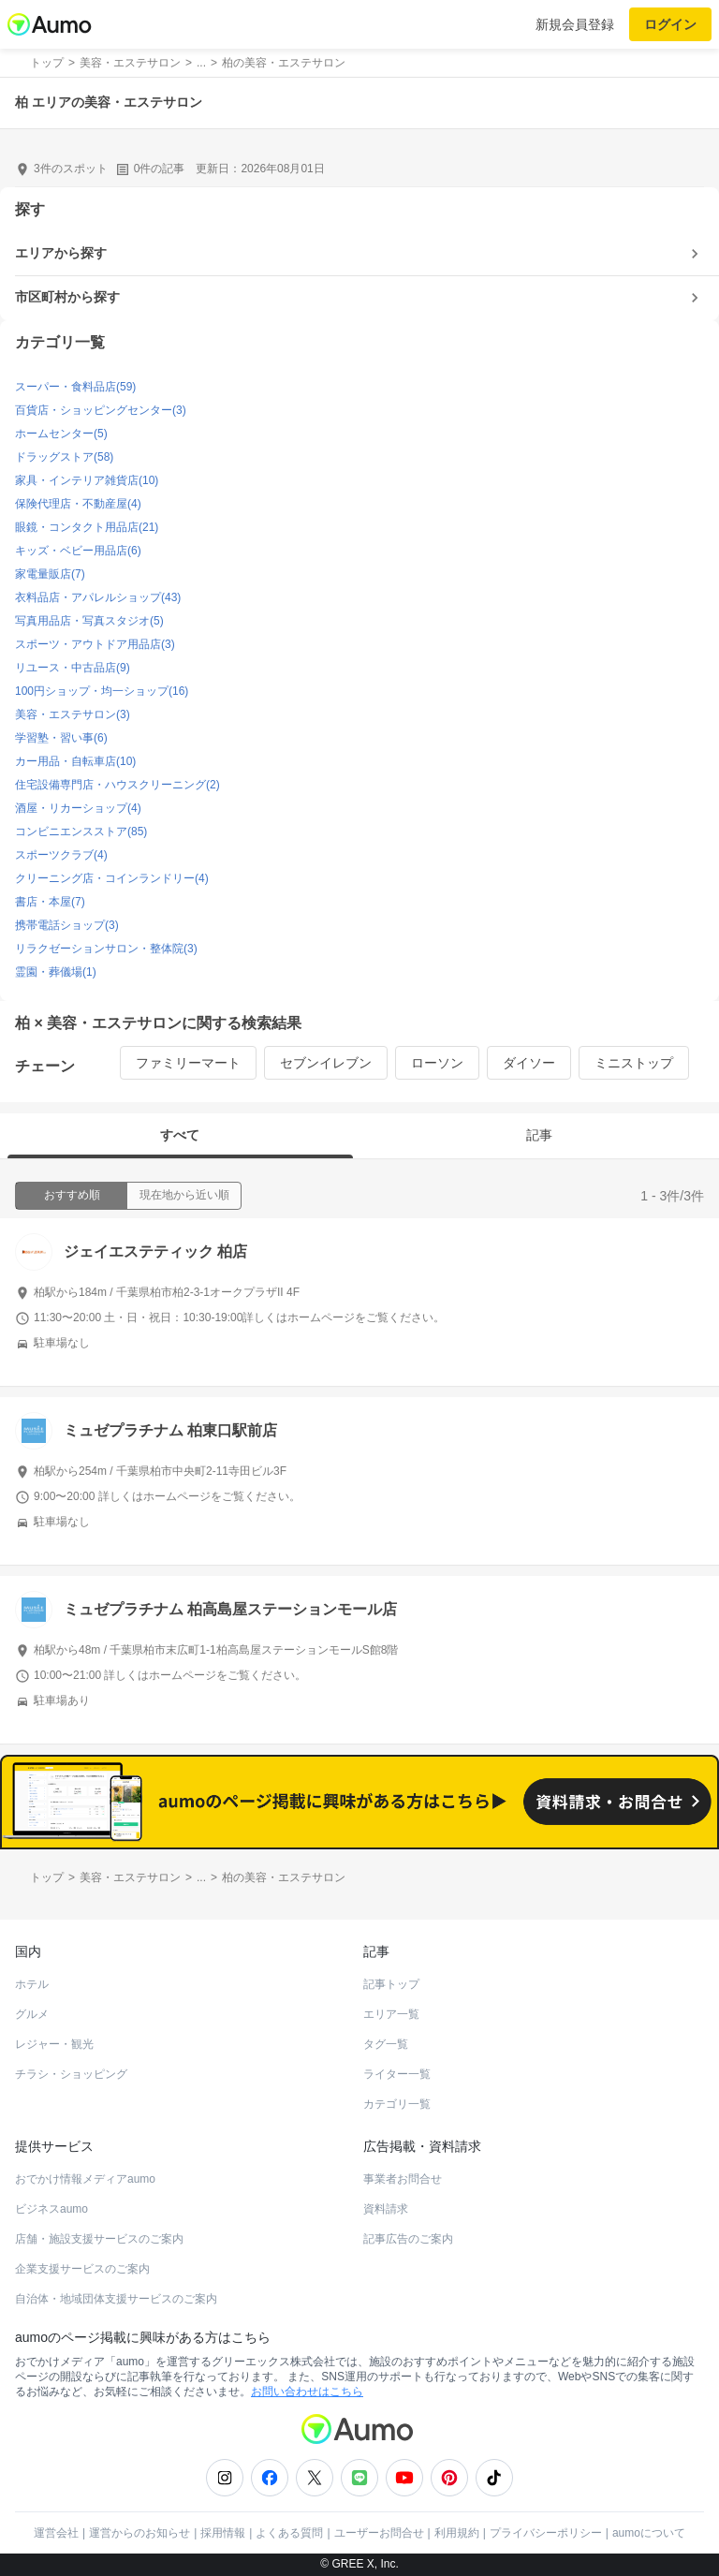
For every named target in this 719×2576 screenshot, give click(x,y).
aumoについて (648, 2533)
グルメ (32, 2014)
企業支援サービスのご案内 (82, 2268)
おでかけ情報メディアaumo (85, 2179)
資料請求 (385, 2209)
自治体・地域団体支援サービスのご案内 (116, 2298)
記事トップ (391, 1984)
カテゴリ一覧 (397, 2104)
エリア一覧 (391, 2014)
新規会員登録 (575, 24)
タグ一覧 (385, 2044)
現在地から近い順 (184, 1194)
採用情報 (222, 2533)
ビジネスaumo (51, 2209)
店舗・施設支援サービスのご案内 (99, 2239)
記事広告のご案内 (408, 2239)
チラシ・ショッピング (71, 2074)
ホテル (32, 1984)
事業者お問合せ (402, 2179)
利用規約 (456, 2533)
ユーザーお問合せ (379, 2533)
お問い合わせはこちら (307, 2391)
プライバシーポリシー (546, 2533)
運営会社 (56, 2533)
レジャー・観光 (54, 2044)
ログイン (670, 24)
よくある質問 (289, 2533)
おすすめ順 (72, 1194)
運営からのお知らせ (139, 2533)
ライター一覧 (397, 2074)
